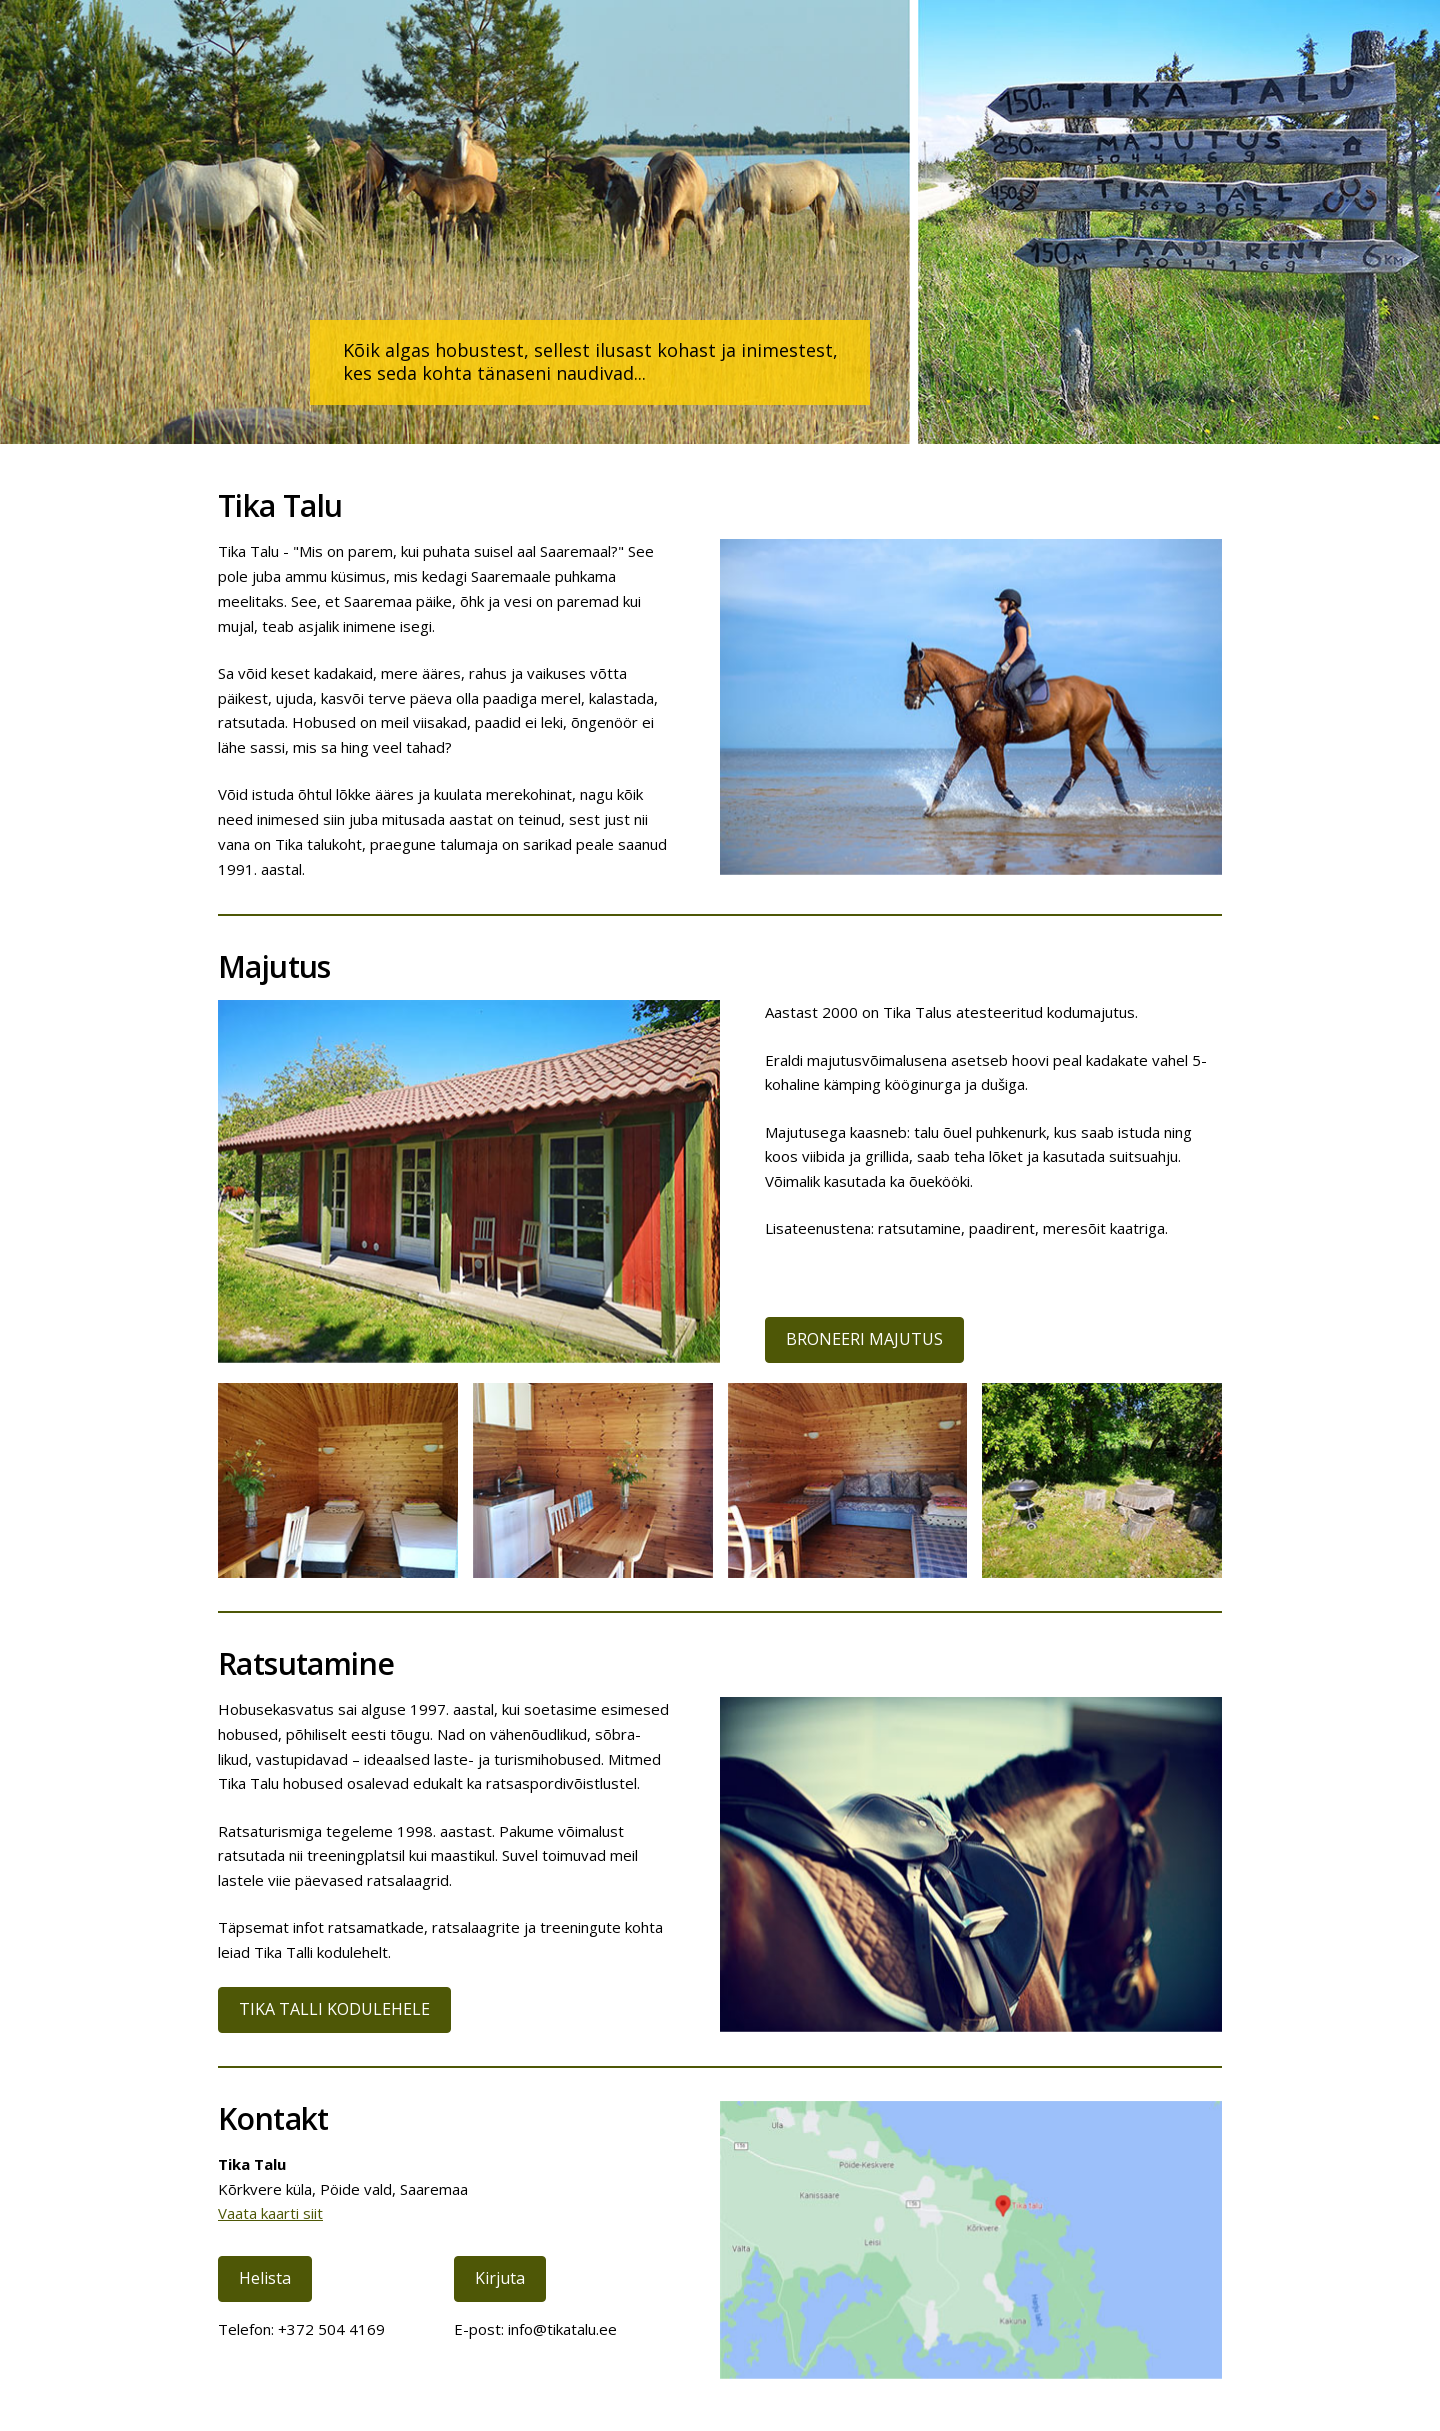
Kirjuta (500, 2278)
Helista (265, 2278)
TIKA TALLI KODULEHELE (334, 2009)
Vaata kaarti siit (270, 2213)
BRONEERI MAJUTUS (864, 1339)
